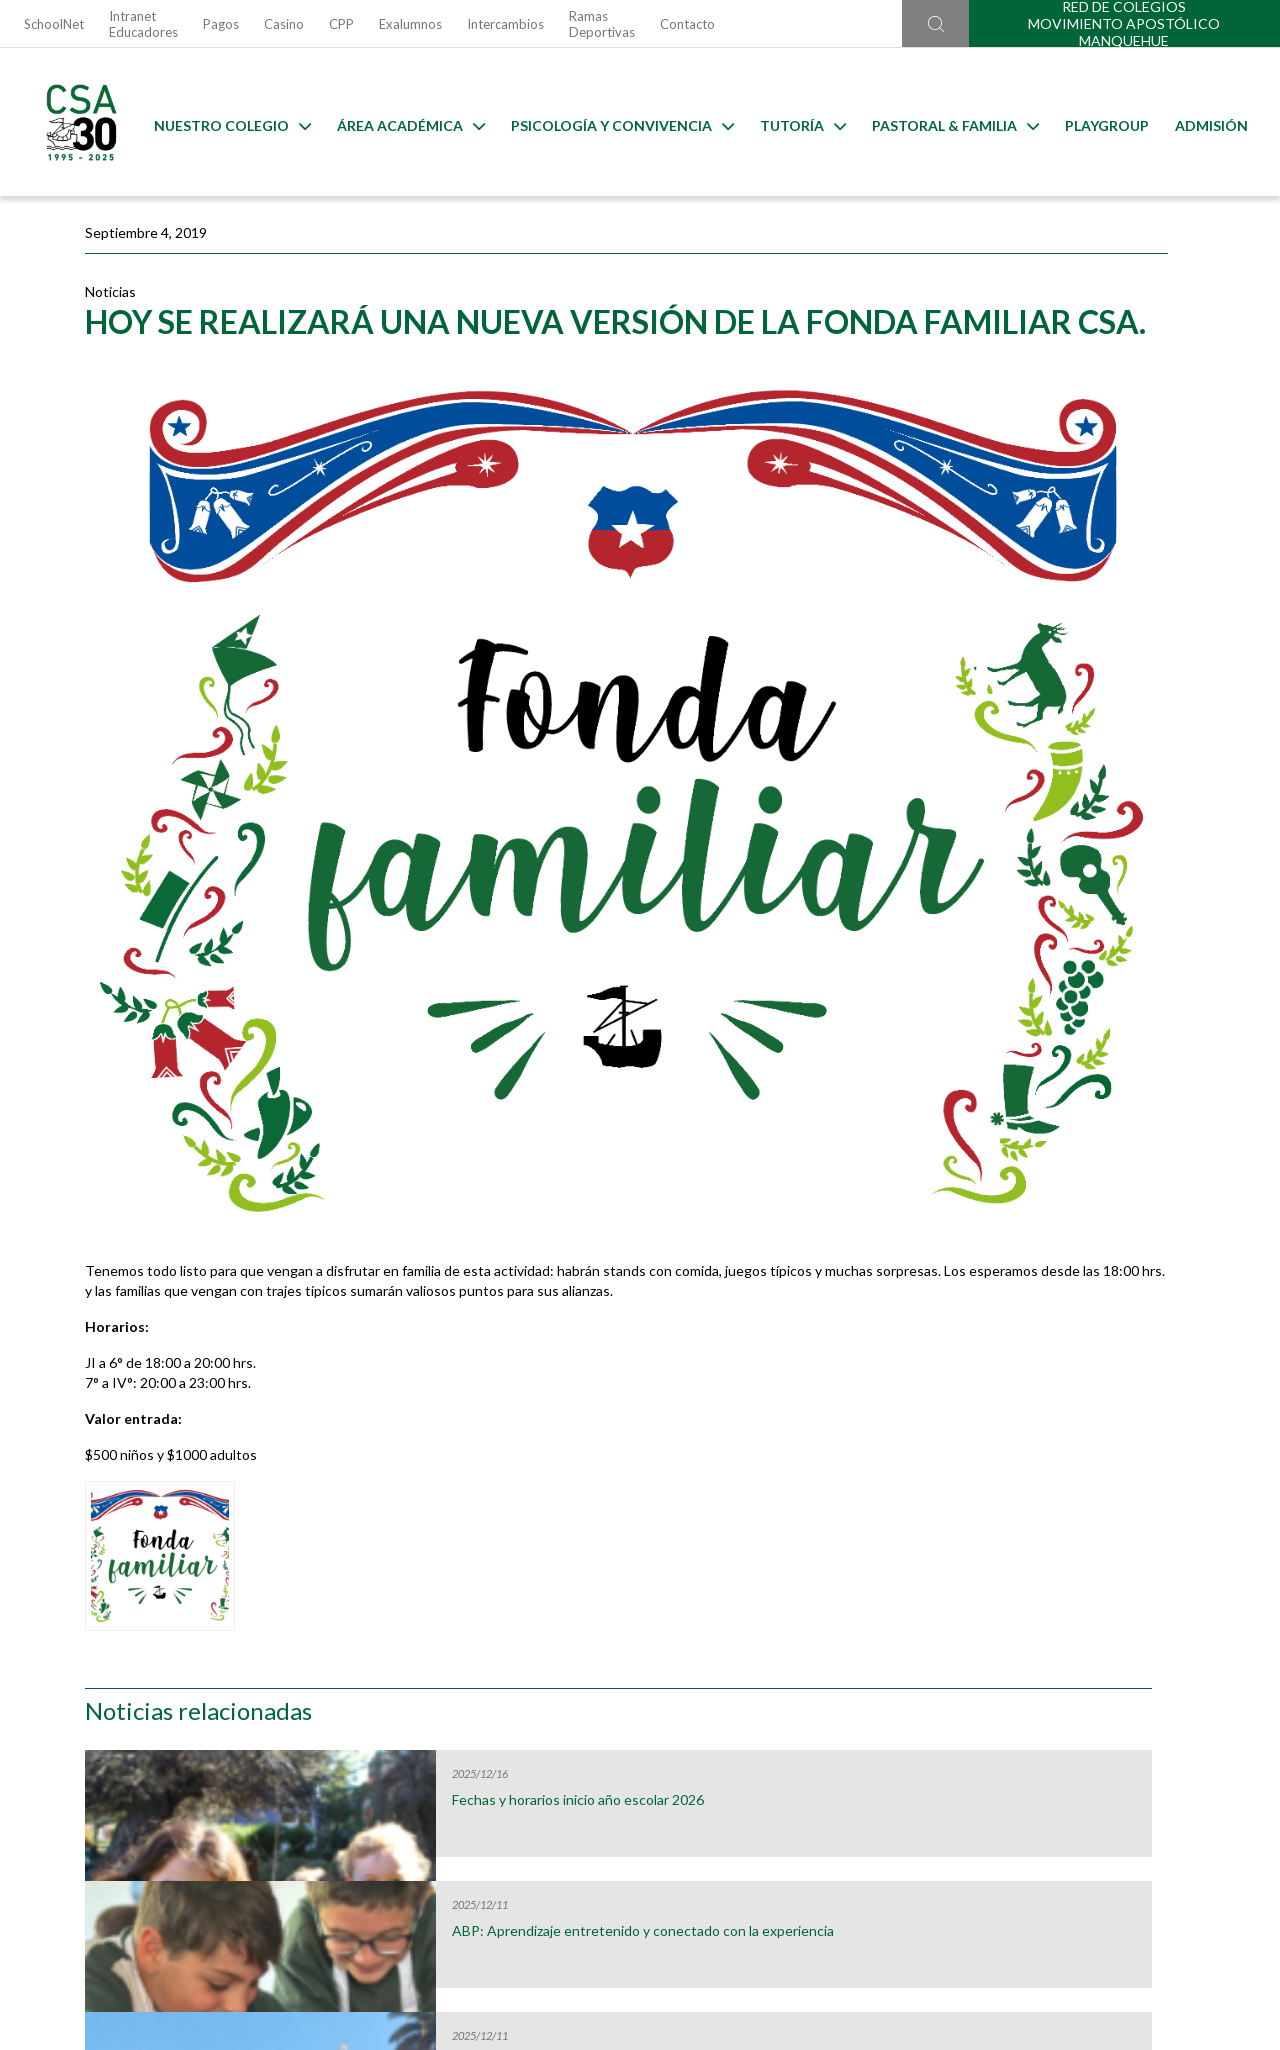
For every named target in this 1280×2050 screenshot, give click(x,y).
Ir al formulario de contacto (377, 1943)
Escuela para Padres (795, 1651)
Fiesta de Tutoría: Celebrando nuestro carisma (1066, 766)
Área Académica (407, 122)
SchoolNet (54, 24)
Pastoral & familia (951, 122)
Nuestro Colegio (228, 122)
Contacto (687, 24)
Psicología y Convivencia (618, 122)
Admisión (1207, 122)
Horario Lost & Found (1106, 1651)
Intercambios (505, 24)
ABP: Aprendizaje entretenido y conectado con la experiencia (1072, 504)
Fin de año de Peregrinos (1050, 627)
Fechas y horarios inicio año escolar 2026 (1057, 373)
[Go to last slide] (20, 1622)
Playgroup (1103, 122)
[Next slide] (1259, 1622)
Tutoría (799, 122)
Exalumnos (410, 24)
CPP (341, 24)
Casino (284, 24)
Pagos (221, 24)
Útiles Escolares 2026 (173, 1651)
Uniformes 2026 (484, 1651)
